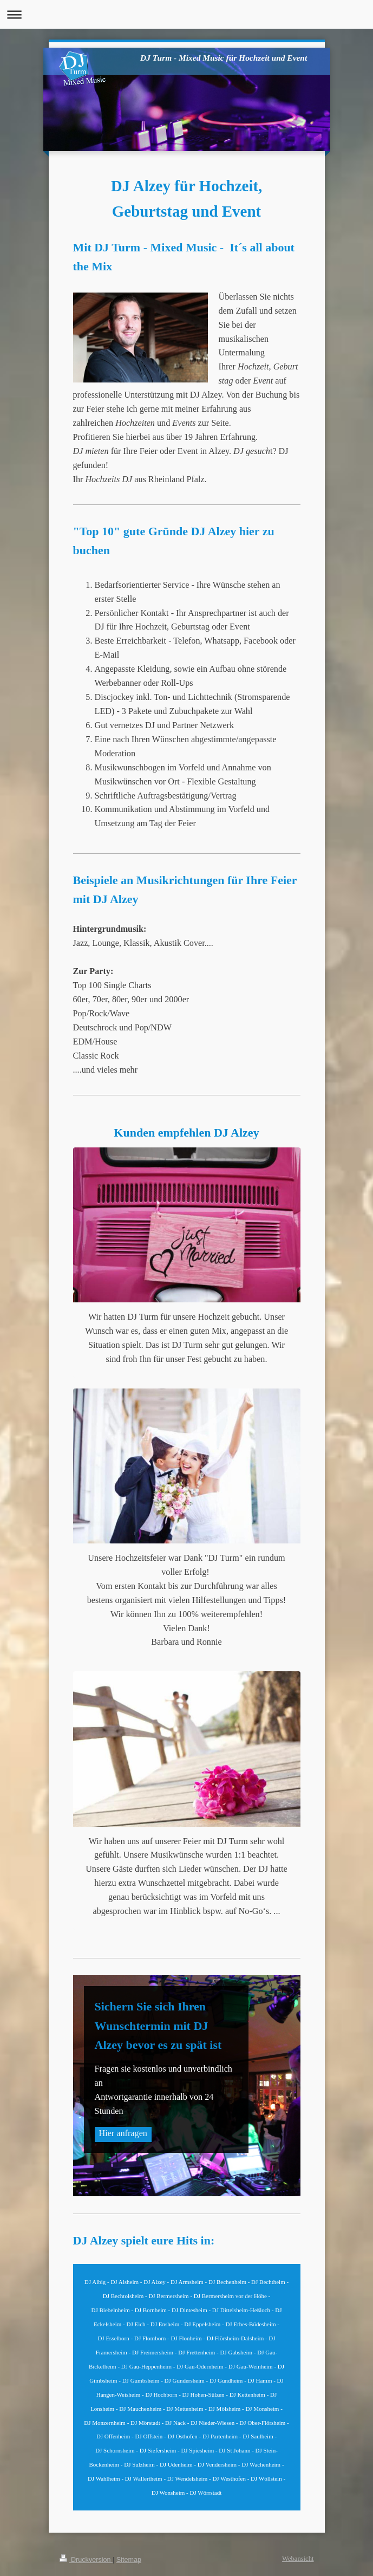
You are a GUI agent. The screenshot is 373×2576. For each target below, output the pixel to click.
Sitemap (128, 2560)
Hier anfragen (123, 2133)
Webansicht (297, 2558)
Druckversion (86, 2560)
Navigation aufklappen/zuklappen (186, 14)
